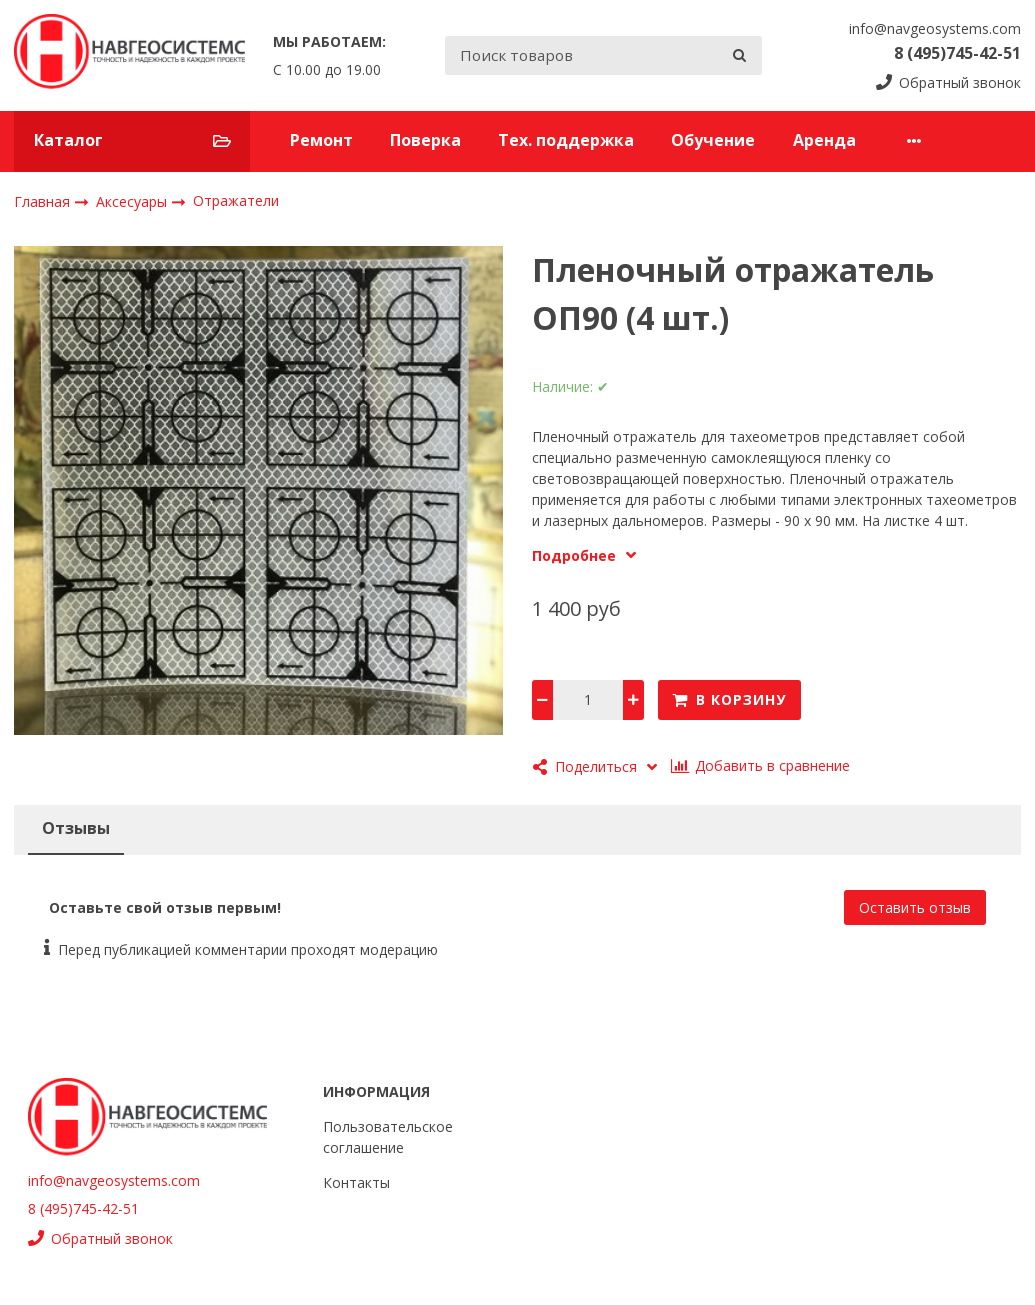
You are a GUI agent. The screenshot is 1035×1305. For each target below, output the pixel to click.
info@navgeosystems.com (935, 28)
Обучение (713, 140)
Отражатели (236, 200)
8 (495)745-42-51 (957, 53)
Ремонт (321, 140)
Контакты (356, 1182)
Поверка (425, 140)
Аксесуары (133, 201)
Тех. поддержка (566, 140)
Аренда (824, 140)
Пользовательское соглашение (388, 1137)
